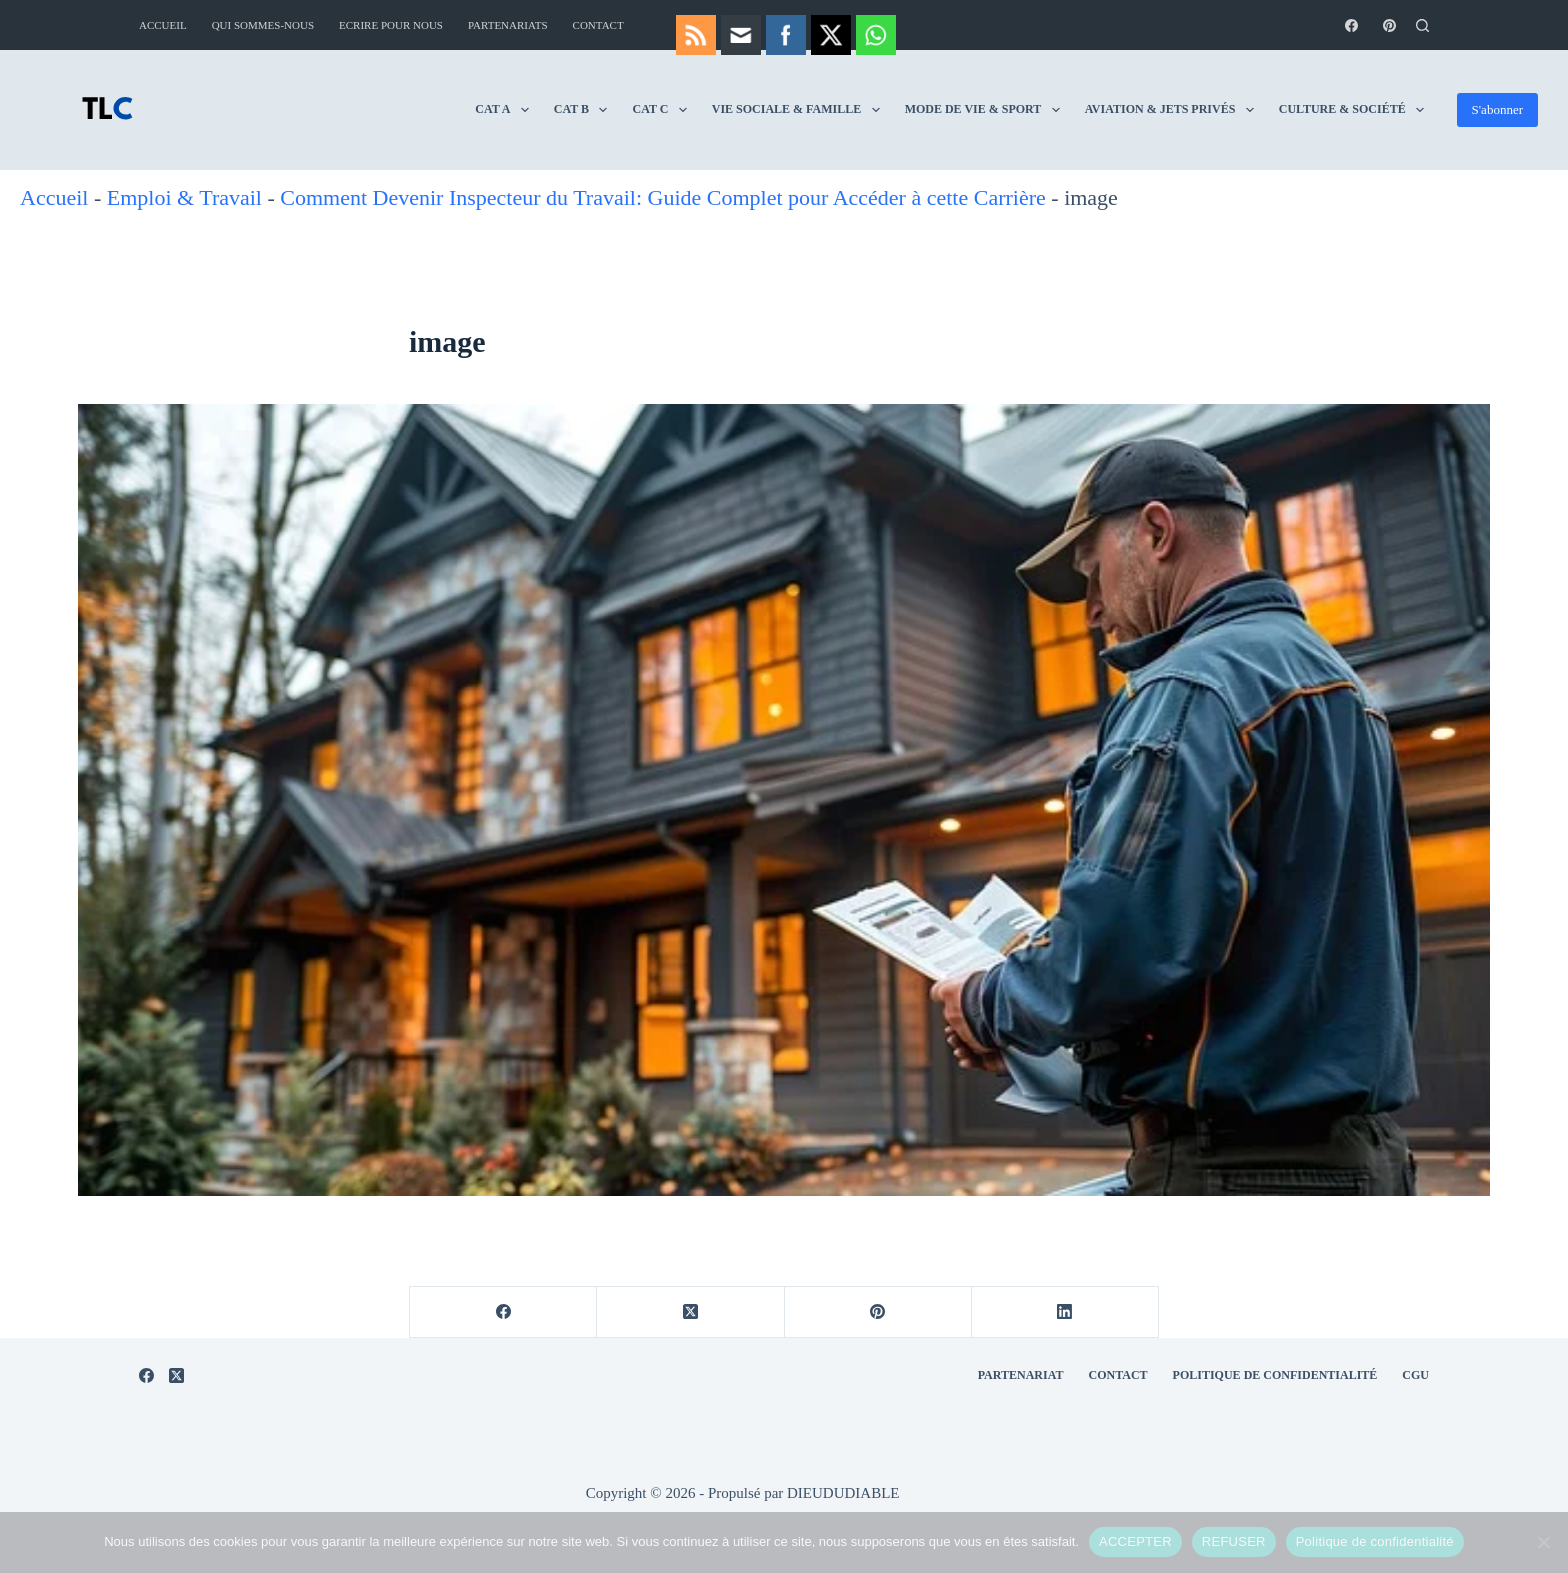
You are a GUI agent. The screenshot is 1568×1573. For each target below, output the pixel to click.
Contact (598, 25)
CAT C (663, 110)
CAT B (585, 110)
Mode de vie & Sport (986, 110)
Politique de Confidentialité (1275, 1375)
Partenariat (1021, 1375)
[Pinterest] (1389, 25)
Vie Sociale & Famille (800, 110)
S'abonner (1497, 109)
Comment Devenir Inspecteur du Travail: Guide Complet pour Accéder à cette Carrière (662, 197)
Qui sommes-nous (263, 25)
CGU (1415, 1375)
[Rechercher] (1422, 25)
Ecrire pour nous (391, 25)
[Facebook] (1351, 25)
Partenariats (508, 25)
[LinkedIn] (1065, 1312)
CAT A (506, 110)
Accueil (163, 25)
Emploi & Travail (184, 197)
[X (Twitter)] (690, 1312)
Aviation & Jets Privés (1173, 110)
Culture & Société (1355, 110)
